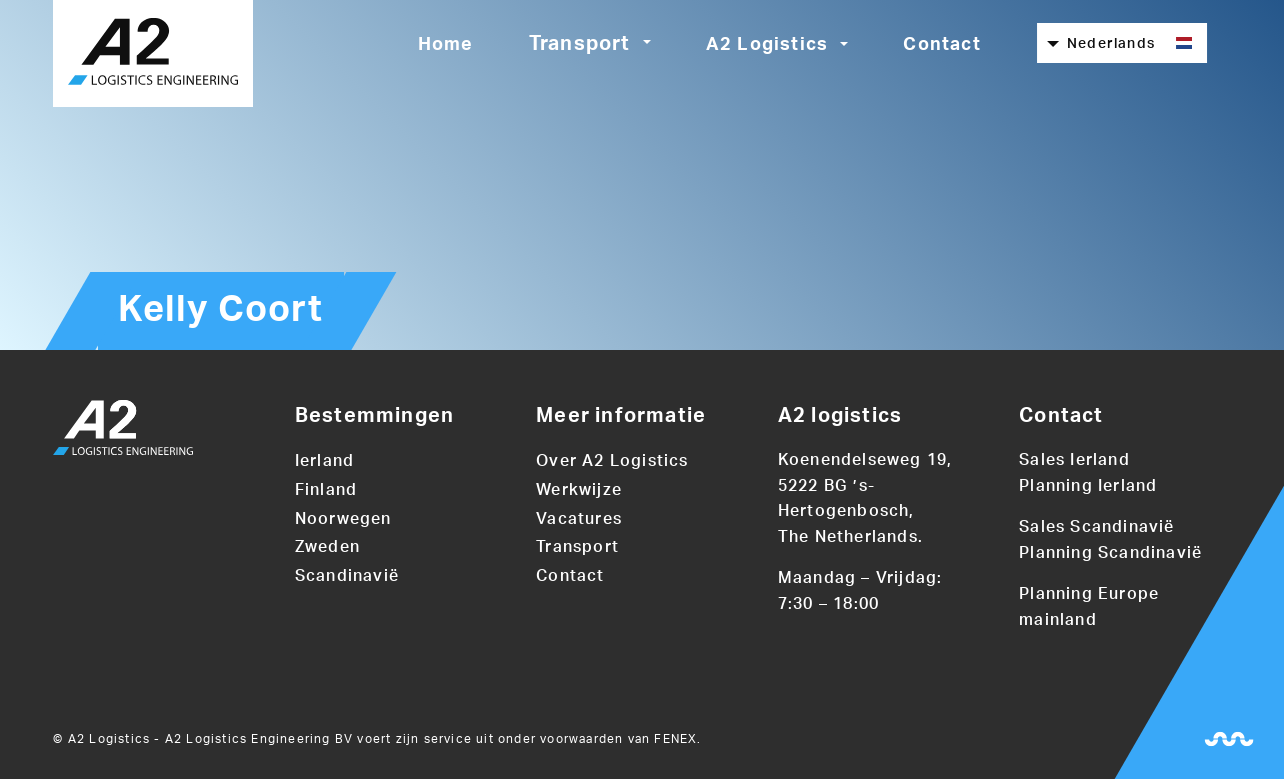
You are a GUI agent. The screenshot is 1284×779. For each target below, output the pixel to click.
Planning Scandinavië (1110, 553)
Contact (941, 45)
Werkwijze (579, 490)
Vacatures (579, 519)
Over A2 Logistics (612, 461)
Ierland (324, 461)
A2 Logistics (767, 45)
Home (446, 45)
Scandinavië (347, 576)
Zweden (327, 547)
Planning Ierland (1088, 486)
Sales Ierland (1074, 460)
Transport (580, 44)
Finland (326, 490)
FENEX (675, 739)
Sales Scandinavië (1096, 527)
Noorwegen (343, 519)
